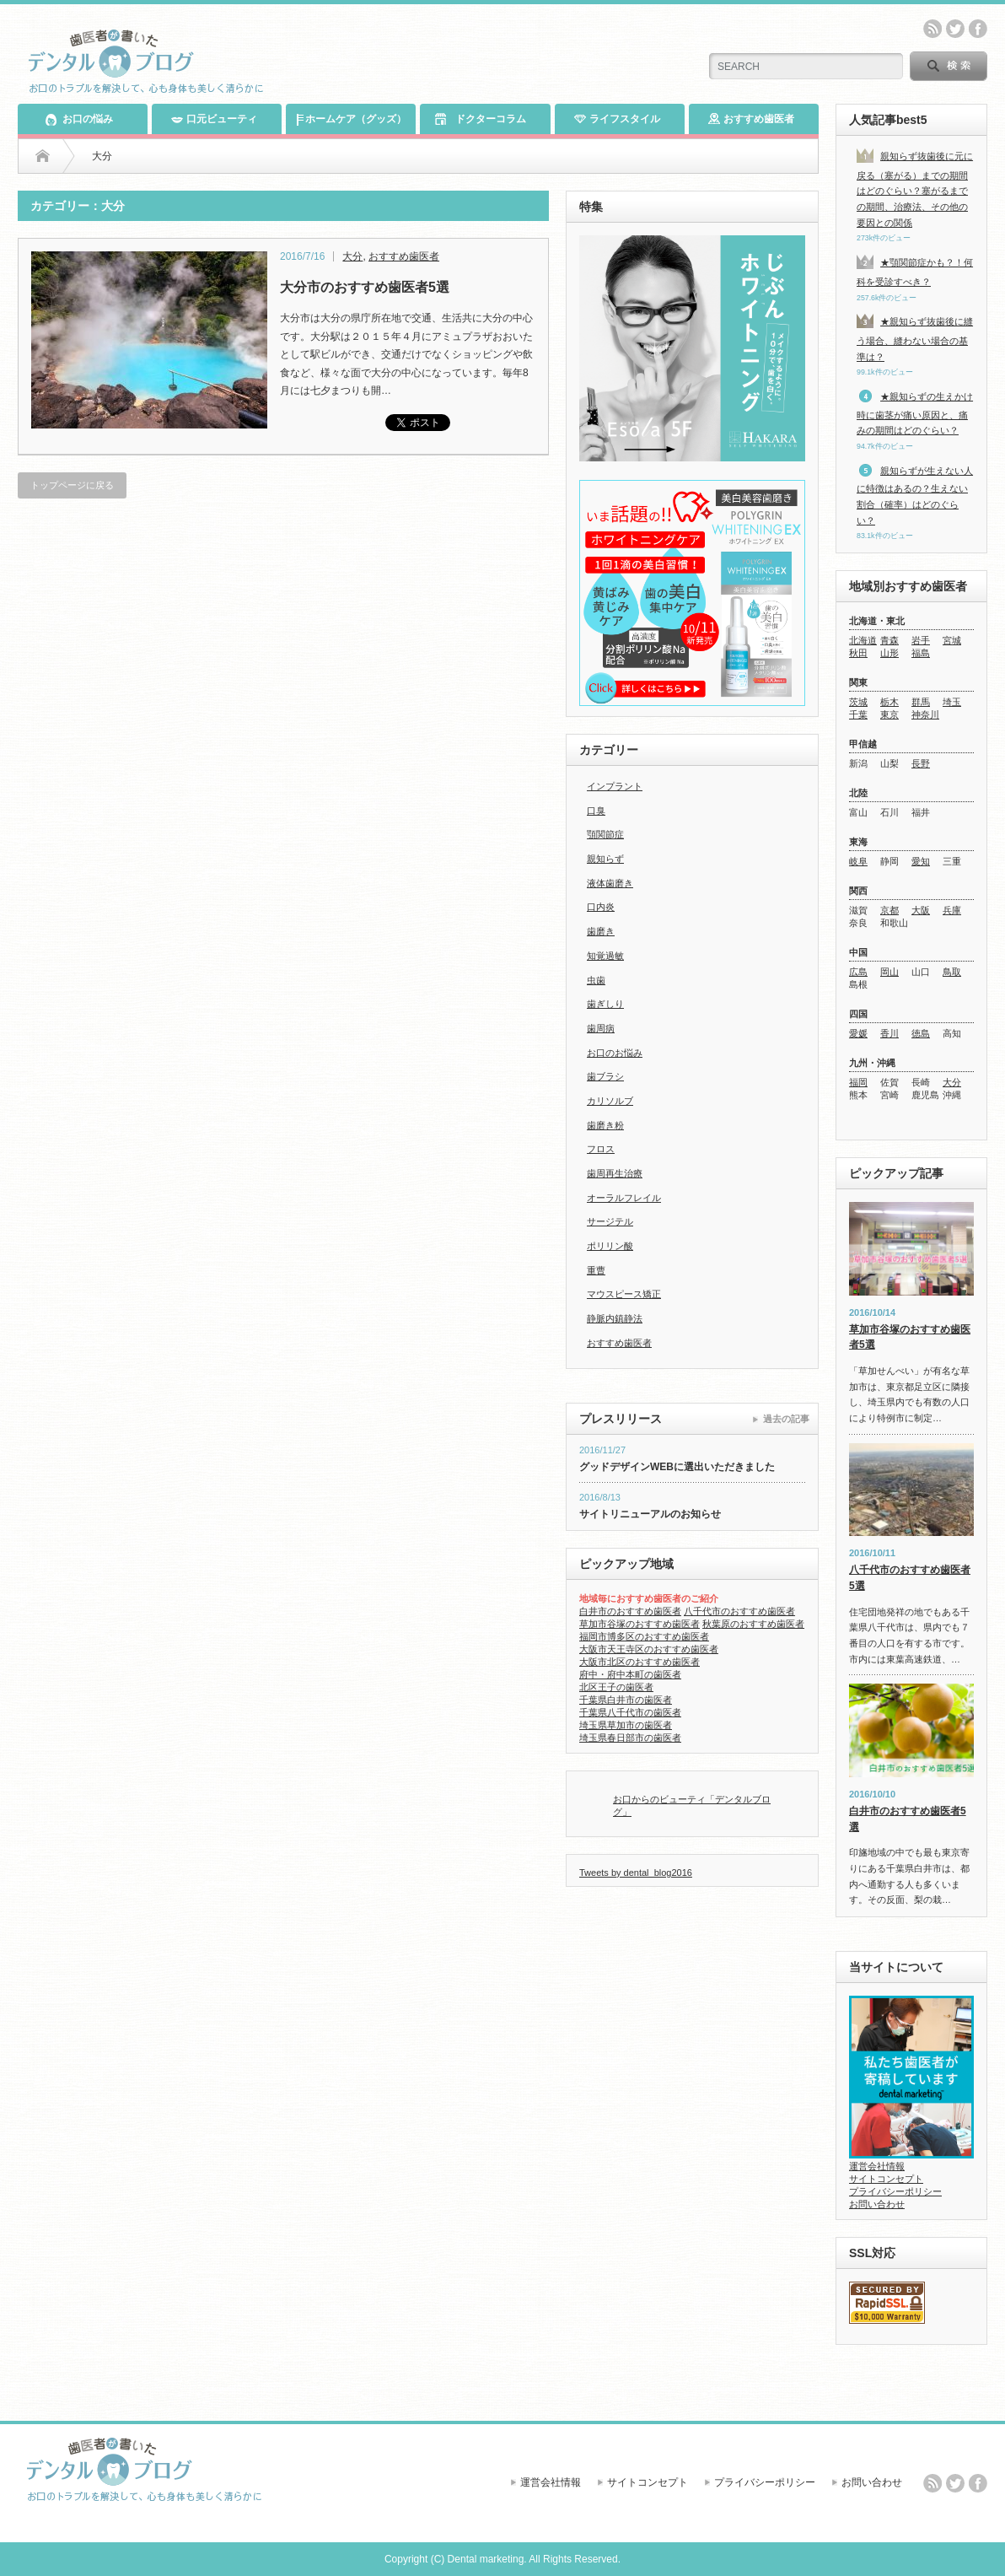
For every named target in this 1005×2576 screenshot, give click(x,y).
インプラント (614, 786)
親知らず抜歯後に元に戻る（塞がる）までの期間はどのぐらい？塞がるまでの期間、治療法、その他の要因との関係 (915, 189)
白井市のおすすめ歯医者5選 (907, 1819)
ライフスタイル (617, 118)
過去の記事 (786, 1419)
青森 (889, 640)
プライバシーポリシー (895, 2191)
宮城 (952, 640)
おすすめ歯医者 (751, 118)
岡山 (889, 972)
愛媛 (858, 1033)
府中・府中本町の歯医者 (630, 1674)
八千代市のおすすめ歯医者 (739, 1611)
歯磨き (601, 931)
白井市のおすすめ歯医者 (630, 1611)
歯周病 (601, 1028)
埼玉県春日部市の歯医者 (630, 1738)
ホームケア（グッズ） (350, 119)
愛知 (920, 861)
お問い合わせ (877, 2204)
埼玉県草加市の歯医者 (625, 1725)
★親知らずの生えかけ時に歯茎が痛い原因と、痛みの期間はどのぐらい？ (915, 413)
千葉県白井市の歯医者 (625, 1700)
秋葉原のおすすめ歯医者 (753, 1624)
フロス (601, 1149)
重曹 (596, 1270)
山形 (889, 653)
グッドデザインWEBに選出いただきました (677, 1467)
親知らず (605, 859)
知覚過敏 (605, 956)
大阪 (920, 910)
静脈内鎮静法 (614, 1318)
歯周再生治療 (614, 1173)
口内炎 (601, 907)
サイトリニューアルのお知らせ (650, 1514)
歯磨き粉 (605, 1125)
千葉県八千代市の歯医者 (630, 1712)
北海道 (863, 640)
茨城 (858, 702)
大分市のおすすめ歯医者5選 (364, 287)
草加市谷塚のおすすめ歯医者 (639, 1624)
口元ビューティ (214, 119)
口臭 (596, 811)
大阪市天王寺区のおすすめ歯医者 (648, 1649)
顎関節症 (605, 834)
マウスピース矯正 (624, 1294)
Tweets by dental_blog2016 (635, 1872)
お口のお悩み (614, 1053)
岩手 (920, 640)
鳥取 (952, 972)
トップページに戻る (72, 485)
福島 (920, 653)
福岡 (858, 1082)
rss (932, 28)
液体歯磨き (610, 883)
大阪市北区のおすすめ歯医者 (639, 1662)
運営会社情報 (877, 2166)
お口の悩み (79, 118)
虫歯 (596, 980)
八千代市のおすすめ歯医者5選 (909, 1578)
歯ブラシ (605, 1076)
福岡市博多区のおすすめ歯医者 (644, 1636)
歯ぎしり (605, 1004)
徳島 (920, 1033)
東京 (889, 714)
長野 (920, 763)
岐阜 (858, 861)
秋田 (858, 653)
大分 (352, 256)
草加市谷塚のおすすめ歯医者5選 (909, 1337)
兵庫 (952, 910)
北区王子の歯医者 (616, 1687)
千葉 (858, 714)
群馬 (920, 702)
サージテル (610, 1221)
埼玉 (952, 702)
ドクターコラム (479, 119)
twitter (955, 28)
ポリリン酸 (610, 1246)
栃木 (889, 702)
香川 (889, 1033)
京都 (889, 910)
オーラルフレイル (624, 1198)
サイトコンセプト (886, 2179)
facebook (978, 28)
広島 (858, 972)
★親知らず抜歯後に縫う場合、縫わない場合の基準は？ (915, 338)
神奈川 (925, 714)
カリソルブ (610, 1101)
